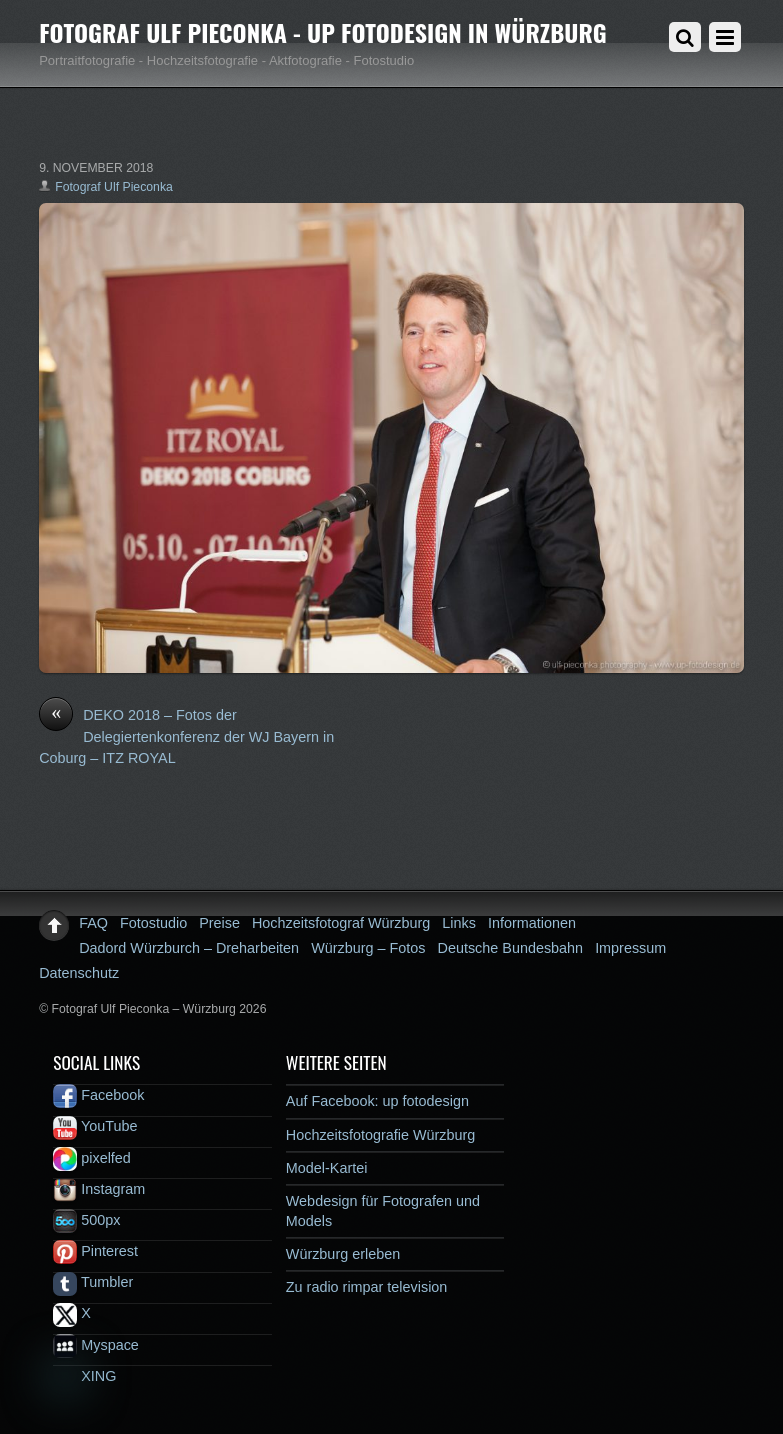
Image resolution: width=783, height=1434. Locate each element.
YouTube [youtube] (95, 1126)
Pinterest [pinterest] (95, 1251)
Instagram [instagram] (99, 1189)
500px (86, 1220)
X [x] (72, 1313)
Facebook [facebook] (98, 1095)
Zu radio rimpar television (367, 1287)
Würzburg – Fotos (368, 948)
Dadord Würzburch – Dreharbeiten (189, 948)
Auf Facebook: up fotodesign (377, 1101)
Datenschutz (79, 973)
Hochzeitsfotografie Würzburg (381, 1135)
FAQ (93, 923)
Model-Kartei (327, 1168)
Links (459, 923)
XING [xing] (84, 1376)
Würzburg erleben (343, 1254)
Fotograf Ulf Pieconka (114, 187)
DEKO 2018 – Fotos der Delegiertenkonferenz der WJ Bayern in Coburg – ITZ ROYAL (186, 735)
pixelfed (92, 1158)
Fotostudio (153, 923)
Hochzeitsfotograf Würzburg (341, 923)
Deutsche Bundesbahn (511, 948)
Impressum (630, 948)
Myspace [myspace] (96, 1345)
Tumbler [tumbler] (93, 1282)
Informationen (532, 923)
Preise (219, 923)
